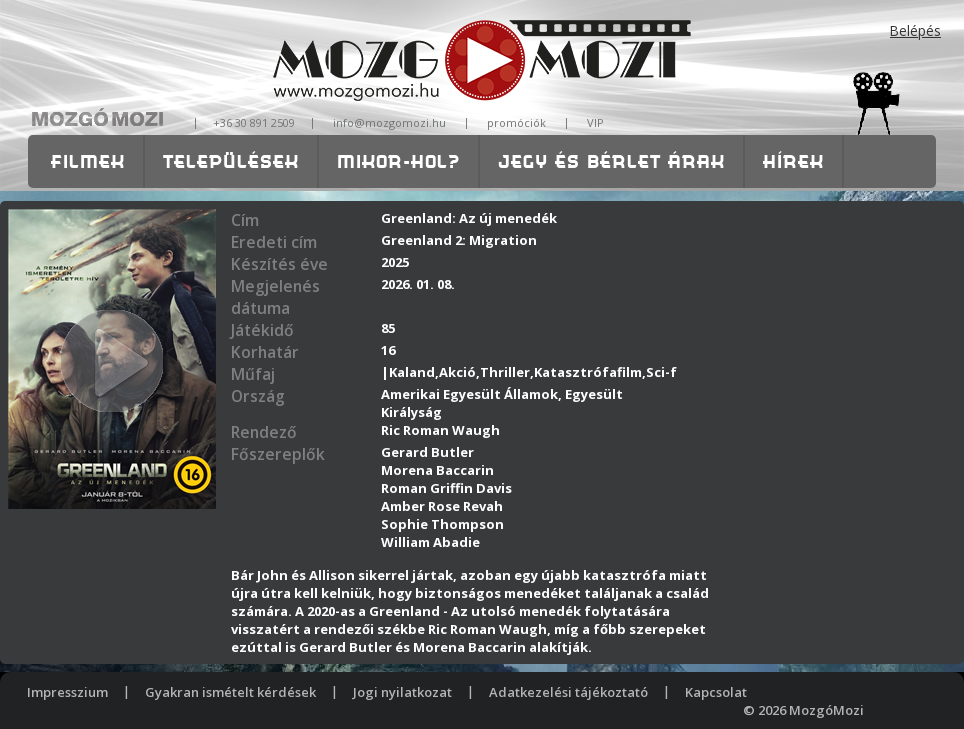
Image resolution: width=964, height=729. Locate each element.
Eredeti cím (274, 242)
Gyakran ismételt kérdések (230, 692)
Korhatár (265, 352)
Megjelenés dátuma (275, 297)
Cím (245, 220)
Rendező (264, 432)
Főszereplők (278, 454)
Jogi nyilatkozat (402, 692)
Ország (258, 396)
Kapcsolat (716, 692)
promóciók (516, 122)
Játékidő (262, 330)
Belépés (915, 30)
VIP (595, 122)
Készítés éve (279, 264)
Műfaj (253, 374)
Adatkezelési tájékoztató (568, 692)
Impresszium (67, 692)
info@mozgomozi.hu (389, 122)
